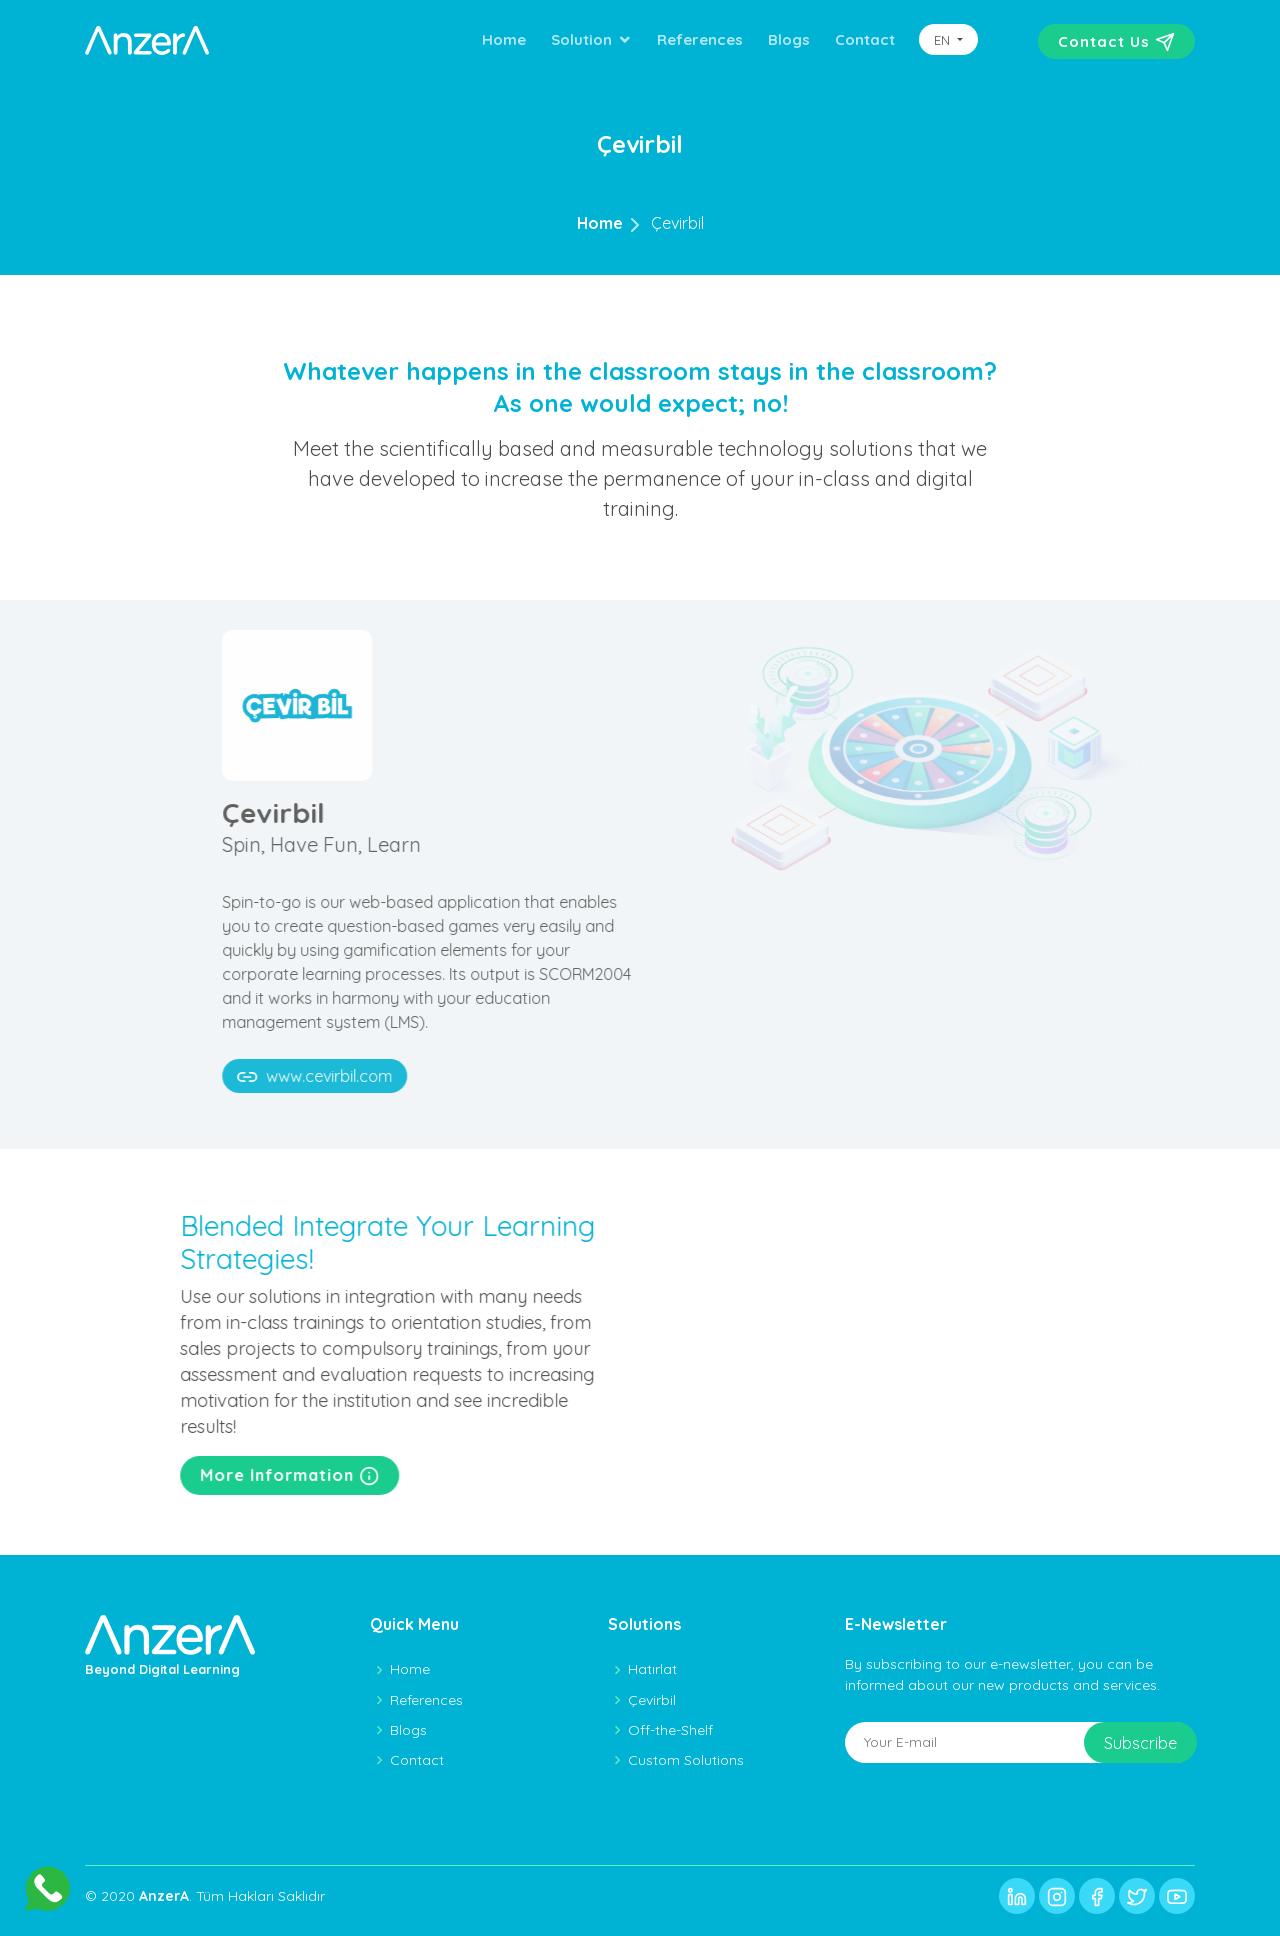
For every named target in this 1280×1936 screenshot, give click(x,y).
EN (944, 40)
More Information (333, 1476)
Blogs (789, 39)
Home (504, 39)
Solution (581, 39)
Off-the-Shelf (670, 1730)
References (700, 39)
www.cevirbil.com (379, 1077)
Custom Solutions (686, 1760)
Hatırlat (652, 1669)
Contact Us (1116, 42)
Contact (865, 39)
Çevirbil (677, 223)
